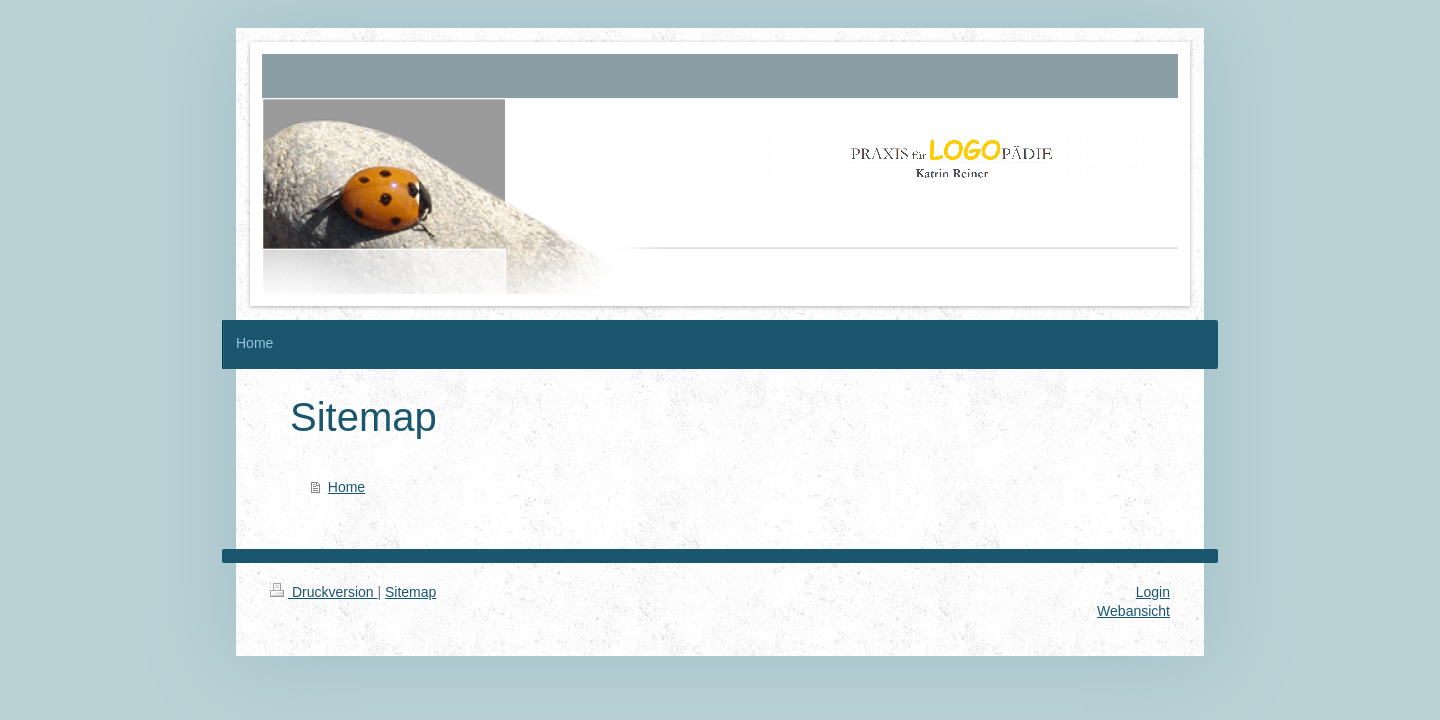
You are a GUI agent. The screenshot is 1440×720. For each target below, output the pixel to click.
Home (346, 487)
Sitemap (410, 592)
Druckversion (323, 592)
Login (1153, 592)
